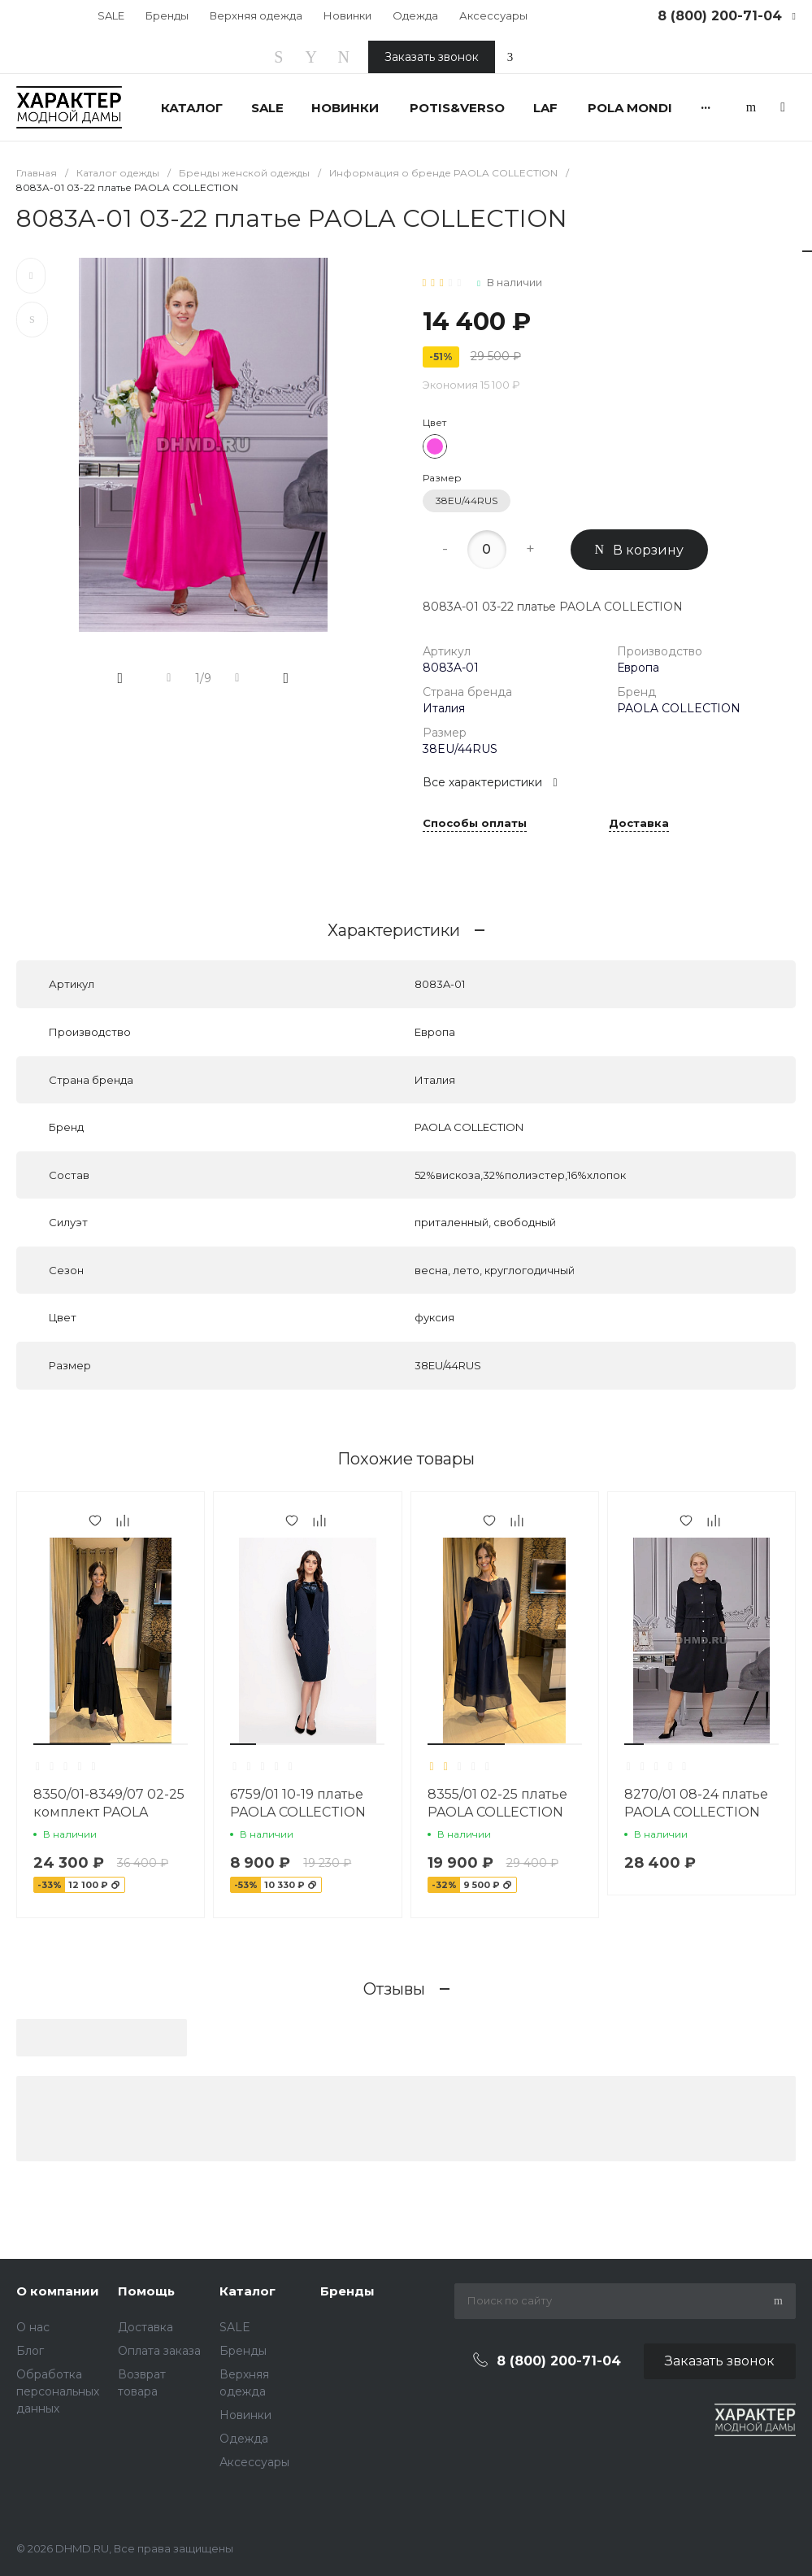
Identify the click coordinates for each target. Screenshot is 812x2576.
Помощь (146, 2291)
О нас (33, 2327)
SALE (111, 15)
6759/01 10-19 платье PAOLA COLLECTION (298, 1803)
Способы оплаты (475, 823)
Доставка (639, 823)
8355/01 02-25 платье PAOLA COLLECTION (497, 1803)
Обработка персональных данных (57, 2391)
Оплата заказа (159, 2350)
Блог (30, 2350)
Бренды (167, 15)
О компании (57, 2291)
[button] (72, 1744)
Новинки (347, 15)
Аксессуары (493, 15)
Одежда (415, 15)
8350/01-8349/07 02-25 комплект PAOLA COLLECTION (109, 1812)
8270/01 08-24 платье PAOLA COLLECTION (696, 1803)
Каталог (247, 2291)
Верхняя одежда (256, 15)
